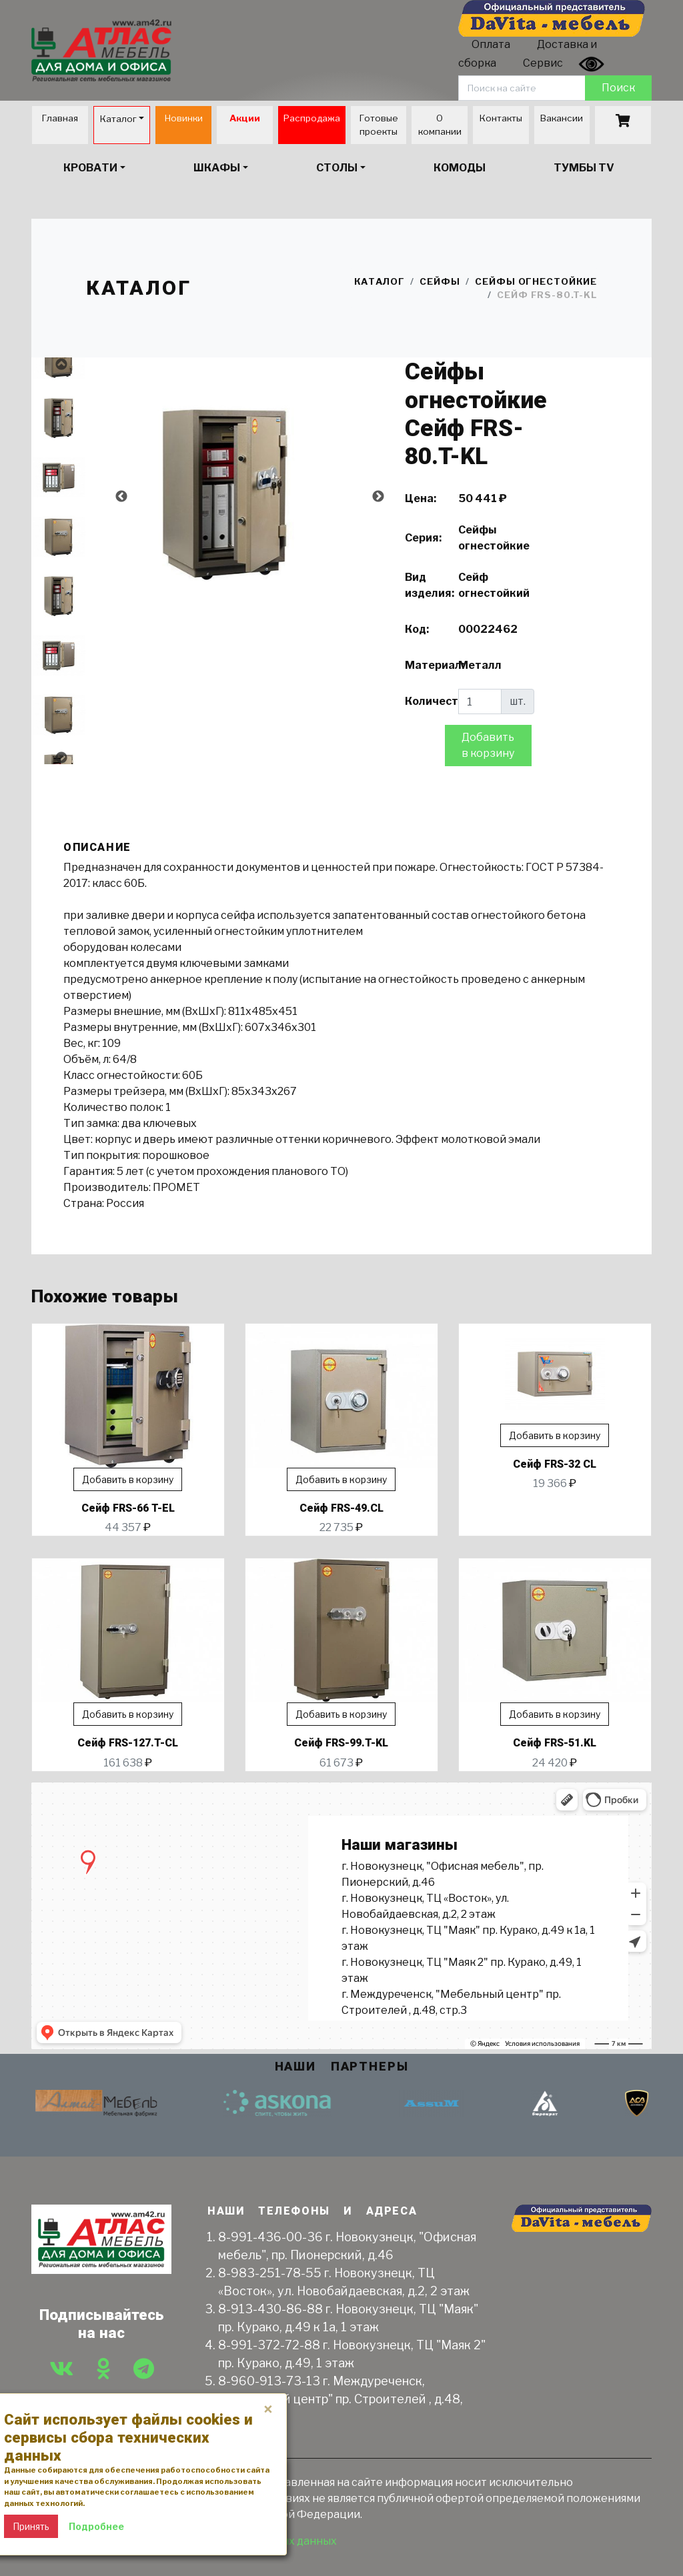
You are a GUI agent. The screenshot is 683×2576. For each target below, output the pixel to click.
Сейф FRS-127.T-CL (127, 1742)
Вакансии (561, 118)
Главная (59, 118)
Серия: (423, 537)
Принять (31, 2526)
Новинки (183, 118)
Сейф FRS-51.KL (554, 1742)
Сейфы (440, 281)
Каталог (118, 118)
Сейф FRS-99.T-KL (341, 1742)
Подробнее (96, 2526)
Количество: (426, 701)
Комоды (460, 167)
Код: (417, 629)
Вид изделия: (426, 585)
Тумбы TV (584, 167)
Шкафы (216, 167)
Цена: (420, 498)
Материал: (426, 665)
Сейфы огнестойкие (536, 281)
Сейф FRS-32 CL (554, 1464)
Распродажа (311, 118)
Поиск (618, 87)
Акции (244, 118)
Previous (60, 364)
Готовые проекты (378, 125)
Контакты (500, 118)
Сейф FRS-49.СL (341, 1508)
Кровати (90, 167)
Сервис (543, 63)
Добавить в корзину (488, 745)
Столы (337, 167)
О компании (440, 125)
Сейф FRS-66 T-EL (128, 1508)
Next (60, 757)
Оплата (491, 44)
